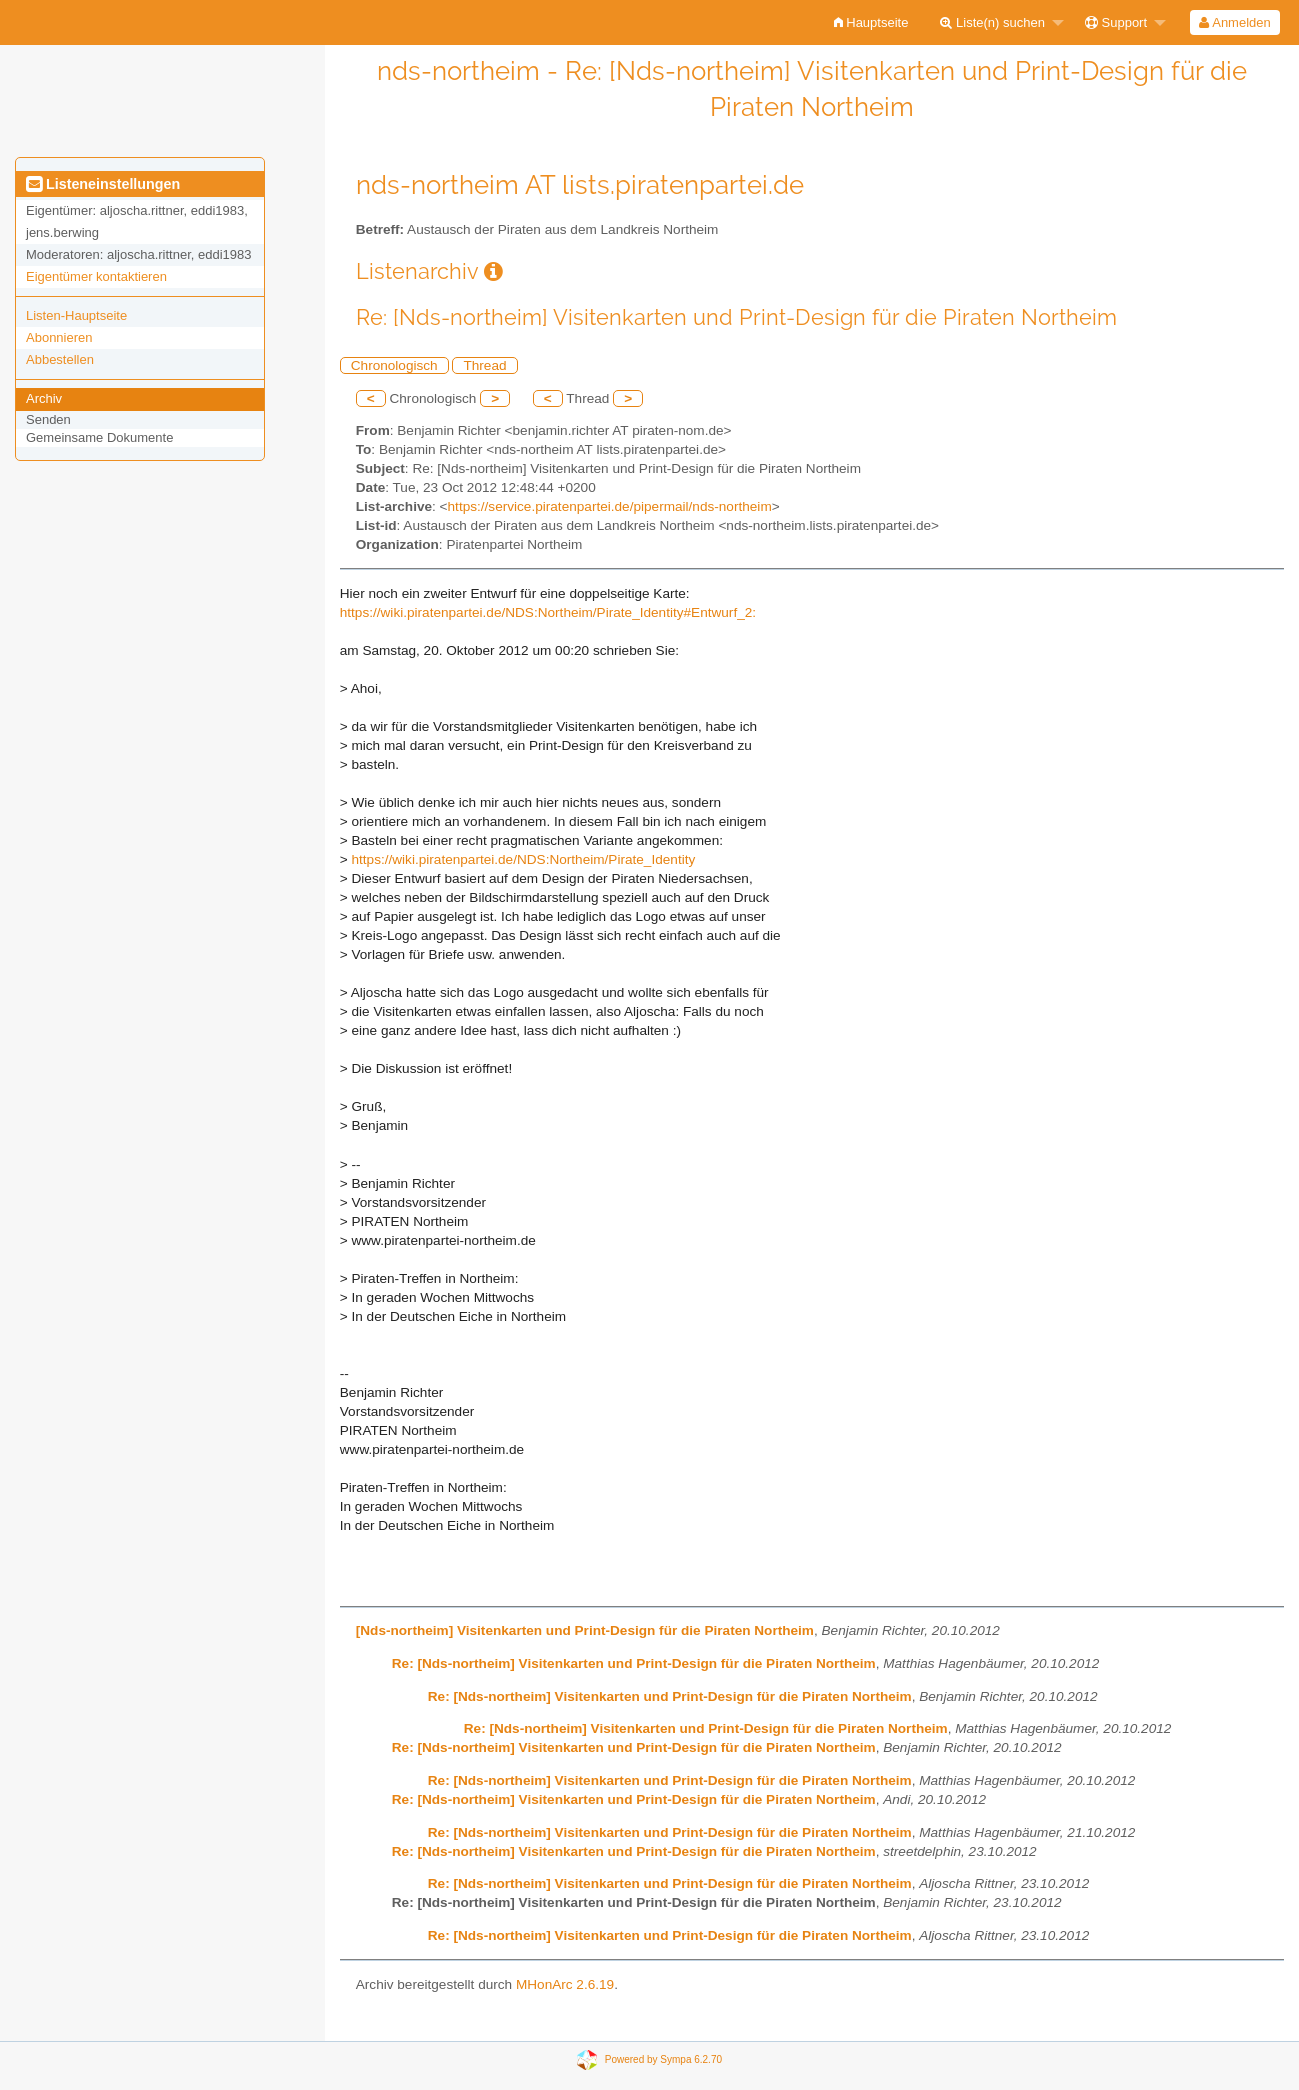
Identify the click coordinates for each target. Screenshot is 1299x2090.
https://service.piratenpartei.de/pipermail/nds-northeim (610, 506)
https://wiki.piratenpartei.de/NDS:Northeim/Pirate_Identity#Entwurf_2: (548, 612)
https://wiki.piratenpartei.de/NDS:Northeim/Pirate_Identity (523, 859)
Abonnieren (59, 337)
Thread (484, 365)
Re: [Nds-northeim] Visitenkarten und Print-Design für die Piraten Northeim (634, 1663)
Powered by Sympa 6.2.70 (663, 2059)
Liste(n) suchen (992, 22)
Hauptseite (871, 22)
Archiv (44, 398)
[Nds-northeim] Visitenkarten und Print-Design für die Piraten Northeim (585, 1630)
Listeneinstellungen (103, 184)
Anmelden (1234, 22)
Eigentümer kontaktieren (96, 276)
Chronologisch (394, 365)
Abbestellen (60, 359)
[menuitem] (871, 22)
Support (1116, 22)
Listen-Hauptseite (76, 315)
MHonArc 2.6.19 (565, 1984)
